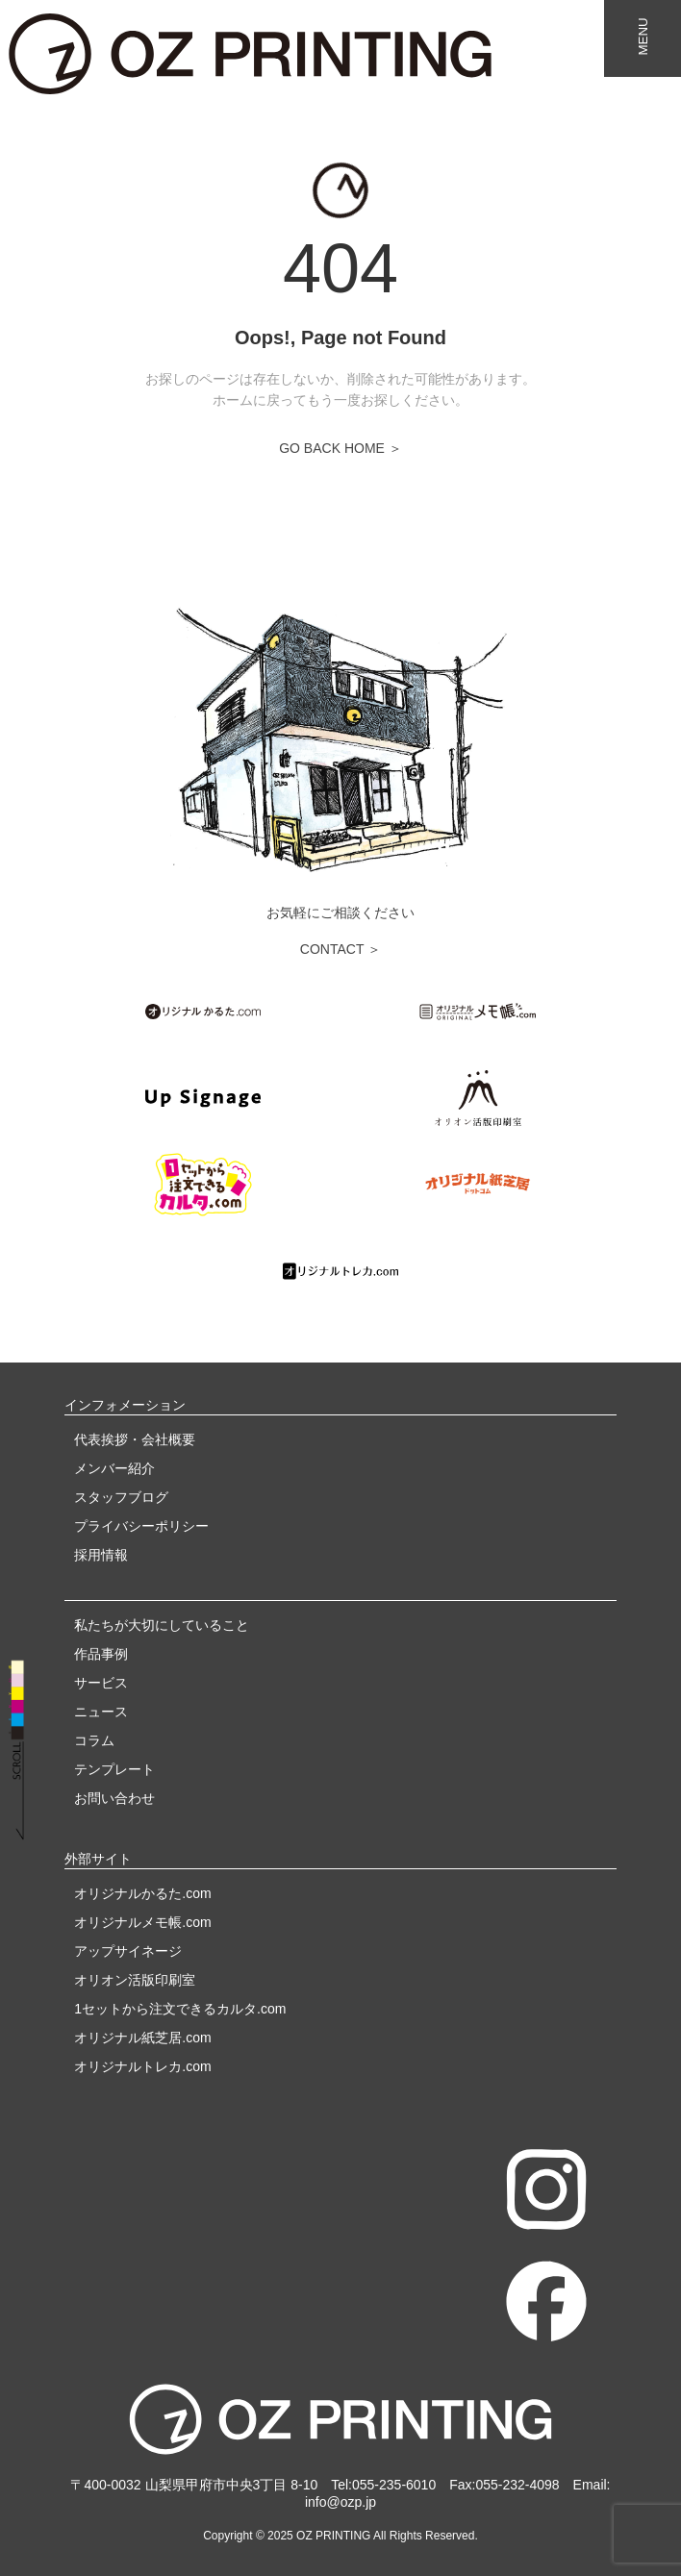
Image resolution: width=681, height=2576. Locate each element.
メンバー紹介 (114, 1468)
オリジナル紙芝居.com (142, 2037)
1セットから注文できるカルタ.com (180, 2008)
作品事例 (101, 1654)
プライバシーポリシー (141, 1526)
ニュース (101, 1711)
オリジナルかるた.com (142, 1893)
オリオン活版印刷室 (134, 1980)
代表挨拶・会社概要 (134, 1439)
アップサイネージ (128, 1951)
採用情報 (101, 1555)
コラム (94, 1740)
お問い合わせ (114, 1798)
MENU (643, 36)
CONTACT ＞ (340, 949)
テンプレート (114, 1769)
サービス (101, 1682)
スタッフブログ (121, 1497)
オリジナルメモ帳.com (142, 1922)
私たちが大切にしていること (161, 1625)
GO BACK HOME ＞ (340, 448)
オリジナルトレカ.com (142, 2066)
